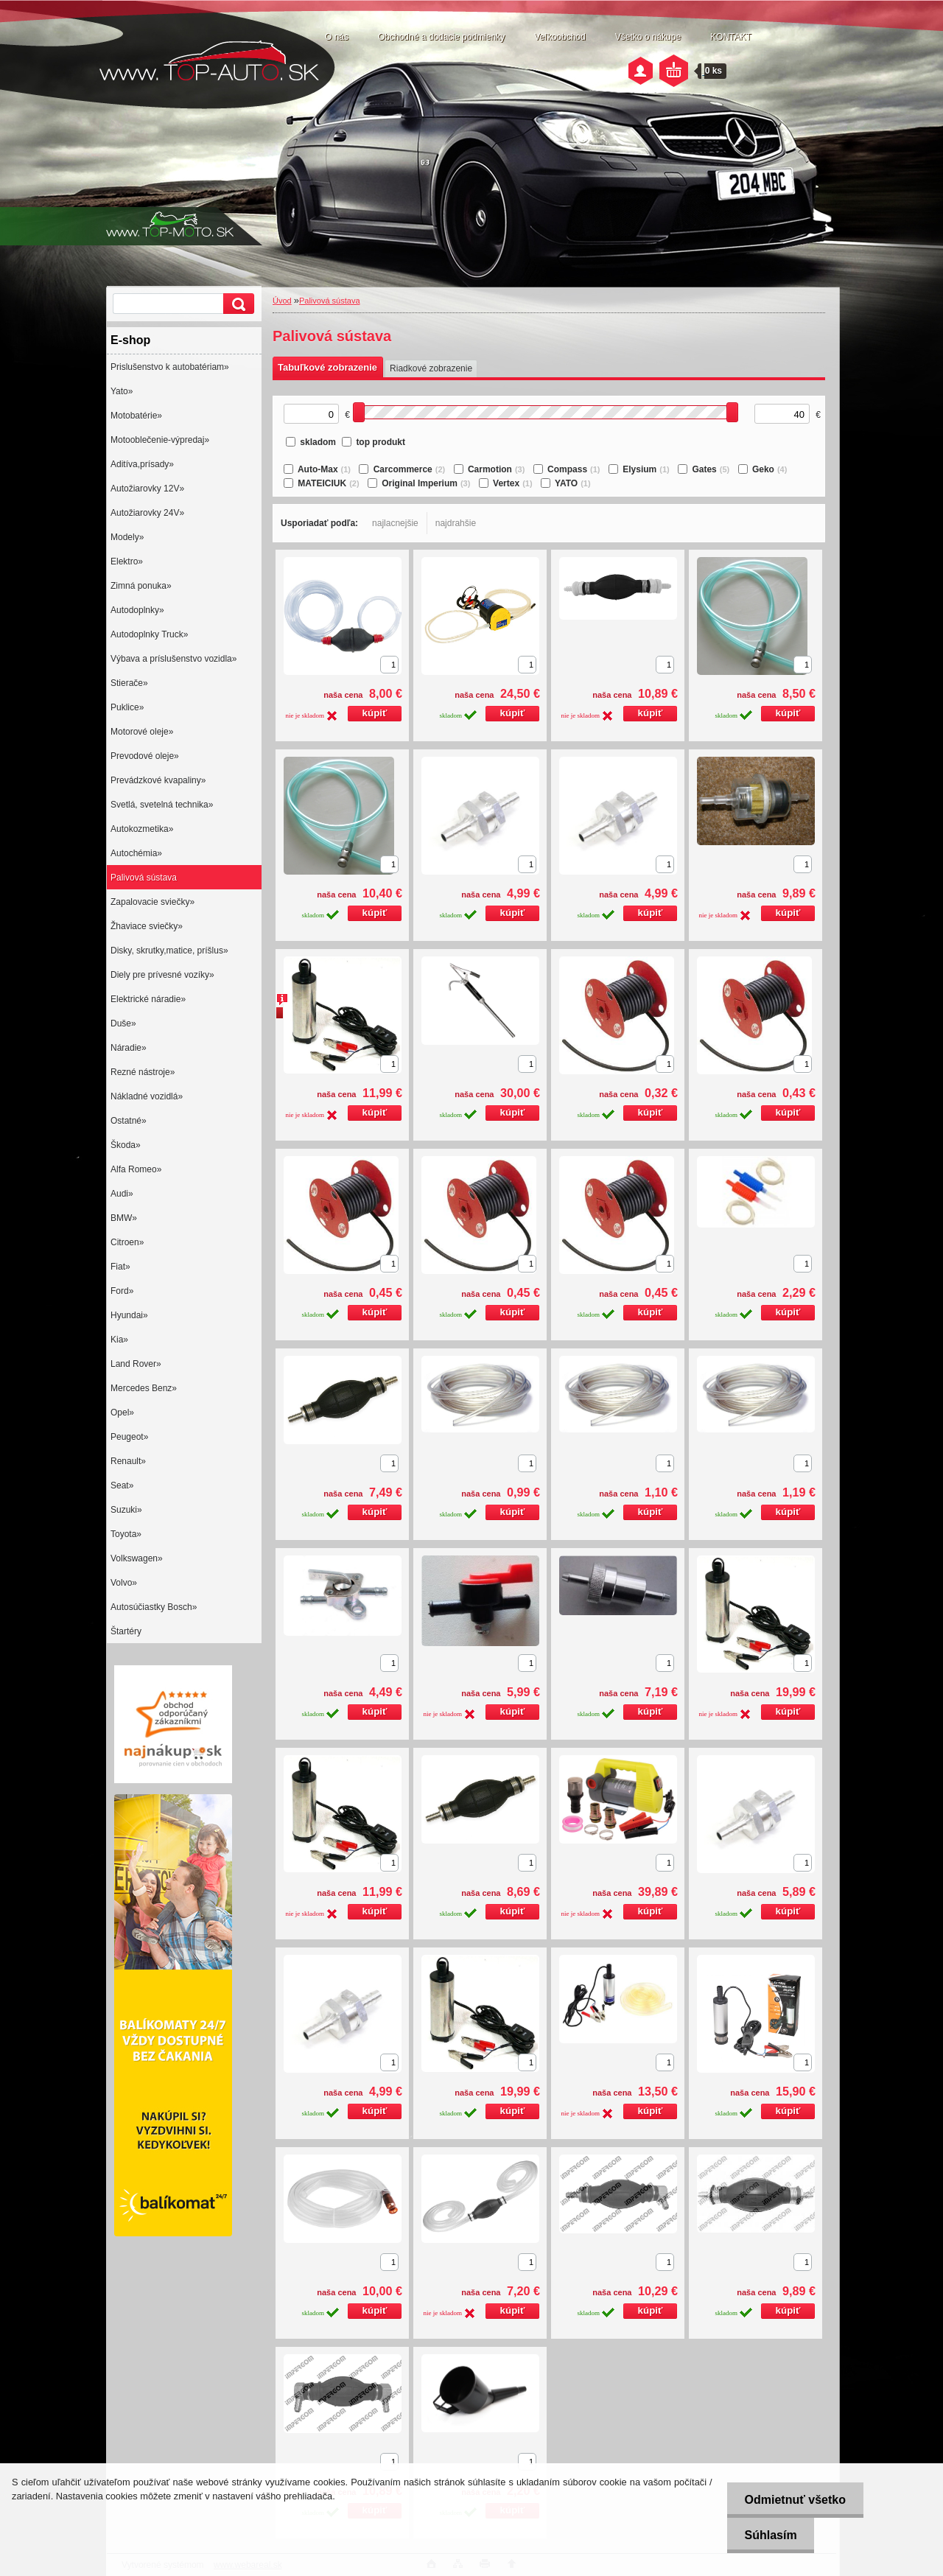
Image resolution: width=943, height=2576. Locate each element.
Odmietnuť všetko (793, 2499)
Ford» (122, 1291)
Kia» (119, 1339)
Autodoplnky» (137, 610)
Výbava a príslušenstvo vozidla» (173, 659)
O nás (336, 37)
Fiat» (120, 1266)
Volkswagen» (137, 1558)
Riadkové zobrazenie (431, 368)
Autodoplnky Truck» (149, 634)
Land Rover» (136, 1364)
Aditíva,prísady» (142, 464)
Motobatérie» (136, 415)
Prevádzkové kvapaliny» (158, 780)
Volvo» (124, 1583)
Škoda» (126, 1145)
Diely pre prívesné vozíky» (162, 975)
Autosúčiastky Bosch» (154, 1607)
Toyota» (126, 1534)
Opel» (122, 1412)
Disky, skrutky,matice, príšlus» (169, 950)
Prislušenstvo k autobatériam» (170, 367)
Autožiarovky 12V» (147, 488)
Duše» (123, 1023)
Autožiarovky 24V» (147, 513)
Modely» (127, 537)
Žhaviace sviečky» (147, 926)
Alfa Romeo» (136, 1169)
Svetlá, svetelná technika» (162, 804)
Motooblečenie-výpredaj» (160, 440)
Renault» (128, 1461)
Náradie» (129, 1048)
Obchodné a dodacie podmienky (441, 37)
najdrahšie (455, 523)
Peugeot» (129, 1437)
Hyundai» (129, 1315)
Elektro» (127, 561)
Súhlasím (769, 2535)
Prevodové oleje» (145, 756)
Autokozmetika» (142, 829)
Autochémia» (136, 853)
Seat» (122, 1485)
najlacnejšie (395, 523)
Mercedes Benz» (144, 1388)
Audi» (122, 1194)
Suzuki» (126, 1510)
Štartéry (126, 1631)
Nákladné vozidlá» (147, 1096)
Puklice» (127, 707)
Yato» (122, 391)
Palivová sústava (144, 877)
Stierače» (129, 683)
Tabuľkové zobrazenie (327, 367)
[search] (236, 304)
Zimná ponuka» (141, 586)
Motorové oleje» (142, 732)
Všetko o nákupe (648, 37)
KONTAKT (730, 37)
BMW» (124, 1218)
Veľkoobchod (560, 37)
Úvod (282, 300)
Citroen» (127, 1242)
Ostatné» (129, 1121)
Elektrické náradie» (148, 999)
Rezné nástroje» (143, 1072)
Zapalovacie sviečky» (152, 902)
